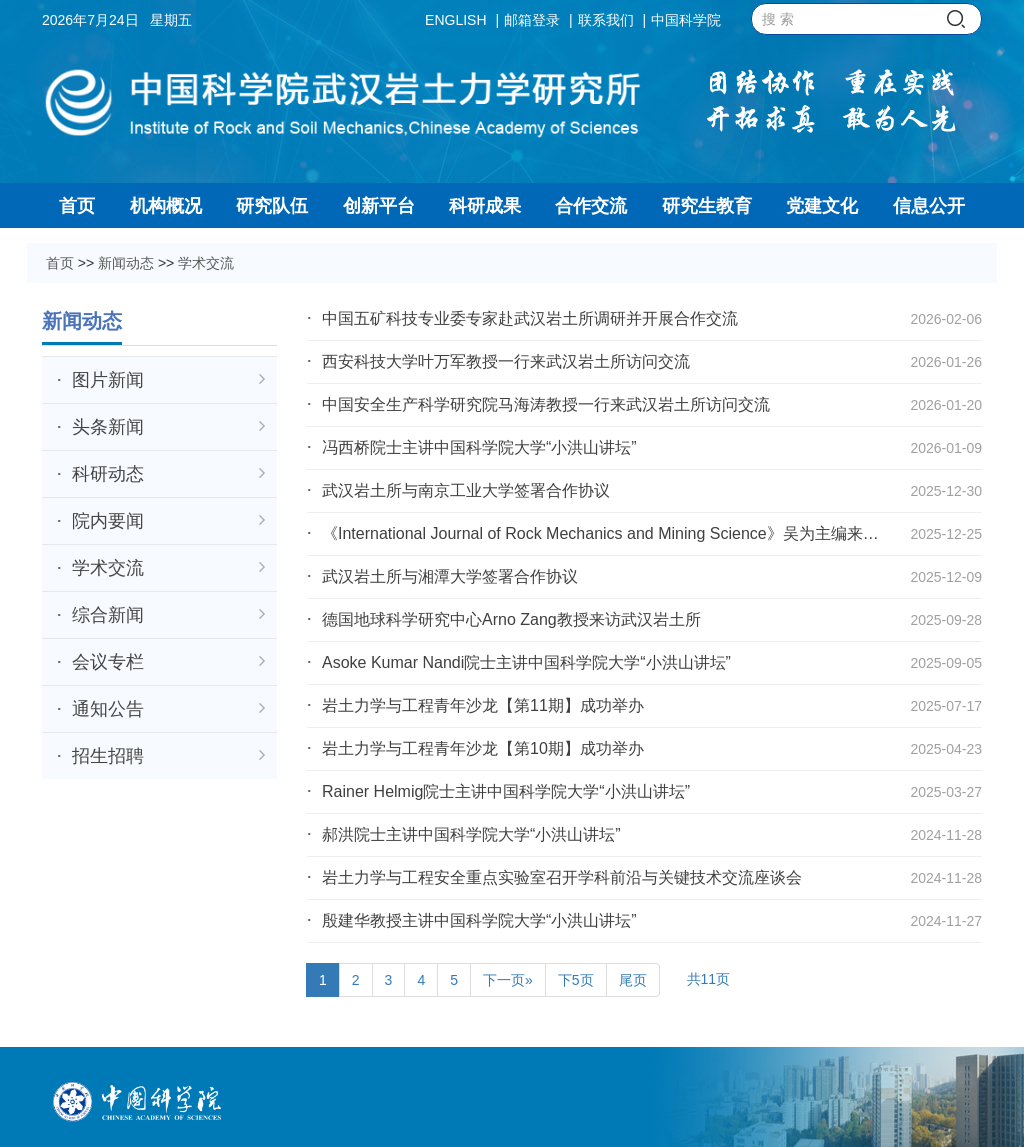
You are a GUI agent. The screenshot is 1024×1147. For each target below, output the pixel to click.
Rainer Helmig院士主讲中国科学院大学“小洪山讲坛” (506, 791)
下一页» (508, 980)
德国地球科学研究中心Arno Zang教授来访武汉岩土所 (511, 619)
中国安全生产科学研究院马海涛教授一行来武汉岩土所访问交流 (546, 404)
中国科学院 (686, 20)
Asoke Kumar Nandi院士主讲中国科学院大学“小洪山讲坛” (526, 662)
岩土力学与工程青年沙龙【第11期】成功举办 (483, 705)
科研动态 (168, 474)
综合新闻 (168, 615)
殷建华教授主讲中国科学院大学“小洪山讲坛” (479, 920)
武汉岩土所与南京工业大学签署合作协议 (466, 490)
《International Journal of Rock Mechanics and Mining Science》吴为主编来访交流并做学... (600, 537)
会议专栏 (168, 662)
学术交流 (206, 263)
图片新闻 (168, 380)
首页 (60, 263)
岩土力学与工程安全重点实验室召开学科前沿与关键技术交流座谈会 (562, 877)
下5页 (576, 980)
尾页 (633, 980)
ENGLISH (455, 20)
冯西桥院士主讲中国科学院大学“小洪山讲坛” (479, 447)
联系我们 (606, 20)
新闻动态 (126, 263)
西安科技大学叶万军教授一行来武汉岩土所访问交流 (506, 361)
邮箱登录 (532, 20)
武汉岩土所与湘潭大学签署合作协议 (450, 576)
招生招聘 (168, 756)
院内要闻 (168, 521)
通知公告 (168, 709)
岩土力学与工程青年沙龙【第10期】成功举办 (483, 748)
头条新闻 (168, 427)
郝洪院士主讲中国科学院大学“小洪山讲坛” (471, 834)
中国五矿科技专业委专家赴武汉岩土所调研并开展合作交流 (530, 318)
